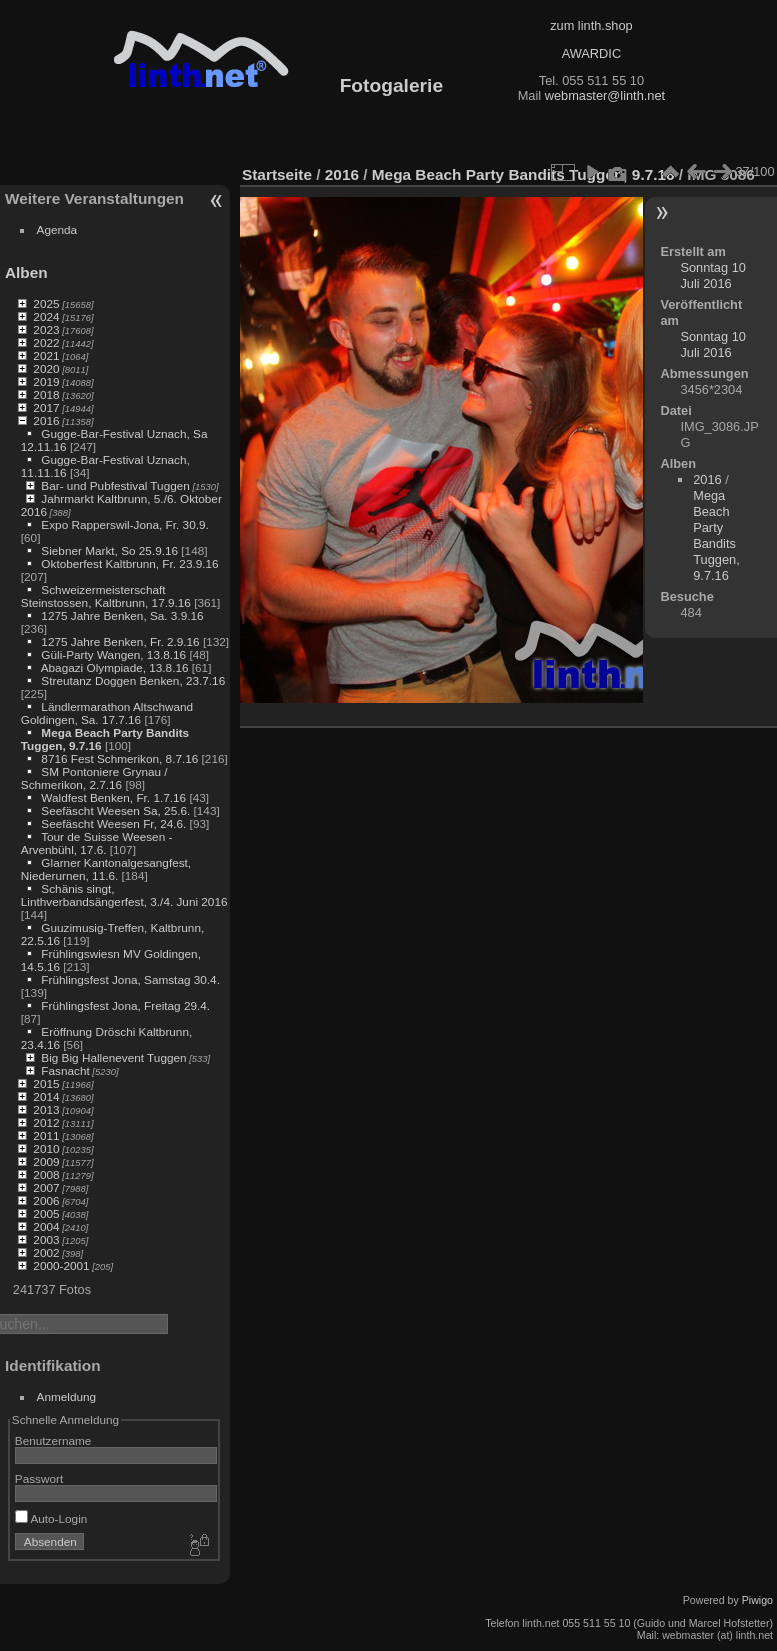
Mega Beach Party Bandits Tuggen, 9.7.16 (523, 174)
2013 (46, 1109)
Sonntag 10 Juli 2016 (712, 275)
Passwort (39, 1478)
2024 (46, 316)
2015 (46, 1083)
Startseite (277, 174)
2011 (46, 1135)
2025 (46, 303)
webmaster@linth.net (605, 95)
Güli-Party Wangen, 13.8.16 (113, 654)
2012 (46, 1122)
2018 (46, 394)
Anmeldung (67, 1396)
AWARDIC (591, 53)
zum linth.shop (591, 25)
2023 (46, 329)
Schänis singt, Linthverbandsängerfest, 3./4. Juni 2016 (124, 895)
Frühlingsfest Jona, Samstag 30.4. (130, 979)
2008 (46, 1174)
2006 (46, 1200)
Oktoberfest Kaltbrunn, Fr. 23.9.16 (129, 563)
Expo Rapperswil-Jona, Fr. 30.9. (124, 524)
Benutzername (53, 1440)
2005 (46, 1213)
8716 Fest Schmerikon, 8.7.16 (119, 758)
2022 (46, 342)
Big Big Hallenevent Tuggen (113, 1057)
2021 (46, 355)
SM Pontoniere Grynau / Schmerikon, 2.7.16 (94, 778)
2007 (46, 1187)
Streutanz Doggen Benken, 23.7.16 (133, 680)
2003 (46, 1239)
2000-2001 (61, 1265)
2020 (46, 368)
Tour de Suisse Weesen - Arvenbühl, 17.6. (97, 843)
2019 (46, 381)
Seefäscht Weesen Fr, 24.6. (113, 823)
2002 (46, 1252)
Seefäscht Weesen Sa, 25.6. (115, 810)
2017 (46, 407)
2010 (46, 1148)
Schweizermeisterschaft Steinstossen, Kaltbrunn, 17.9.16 (106, 596)
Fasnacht (65, 1070)
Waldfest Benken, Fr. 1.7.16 (113, 797)
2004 (46, 1226)
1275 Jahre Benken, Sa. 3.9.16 (122, 615)
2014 (46, 1096)
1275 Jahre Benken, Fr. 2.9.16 (120, 641)
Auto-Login (51, 1518)
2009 (46, 1161)
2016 (46, 420)
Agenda (57, 229)
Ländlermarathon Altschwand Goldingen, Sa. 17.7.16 (107, 713)
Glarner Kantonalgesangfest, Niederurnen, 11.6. (106, 869)
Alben (26, 272)
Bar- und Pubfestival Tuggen (115, 485)
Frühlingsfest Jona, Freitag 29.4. (125, 1005)
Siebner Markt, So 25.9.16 (109, 550)
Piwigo (757, 1600)
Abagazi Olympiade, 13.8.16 (115, 667)
